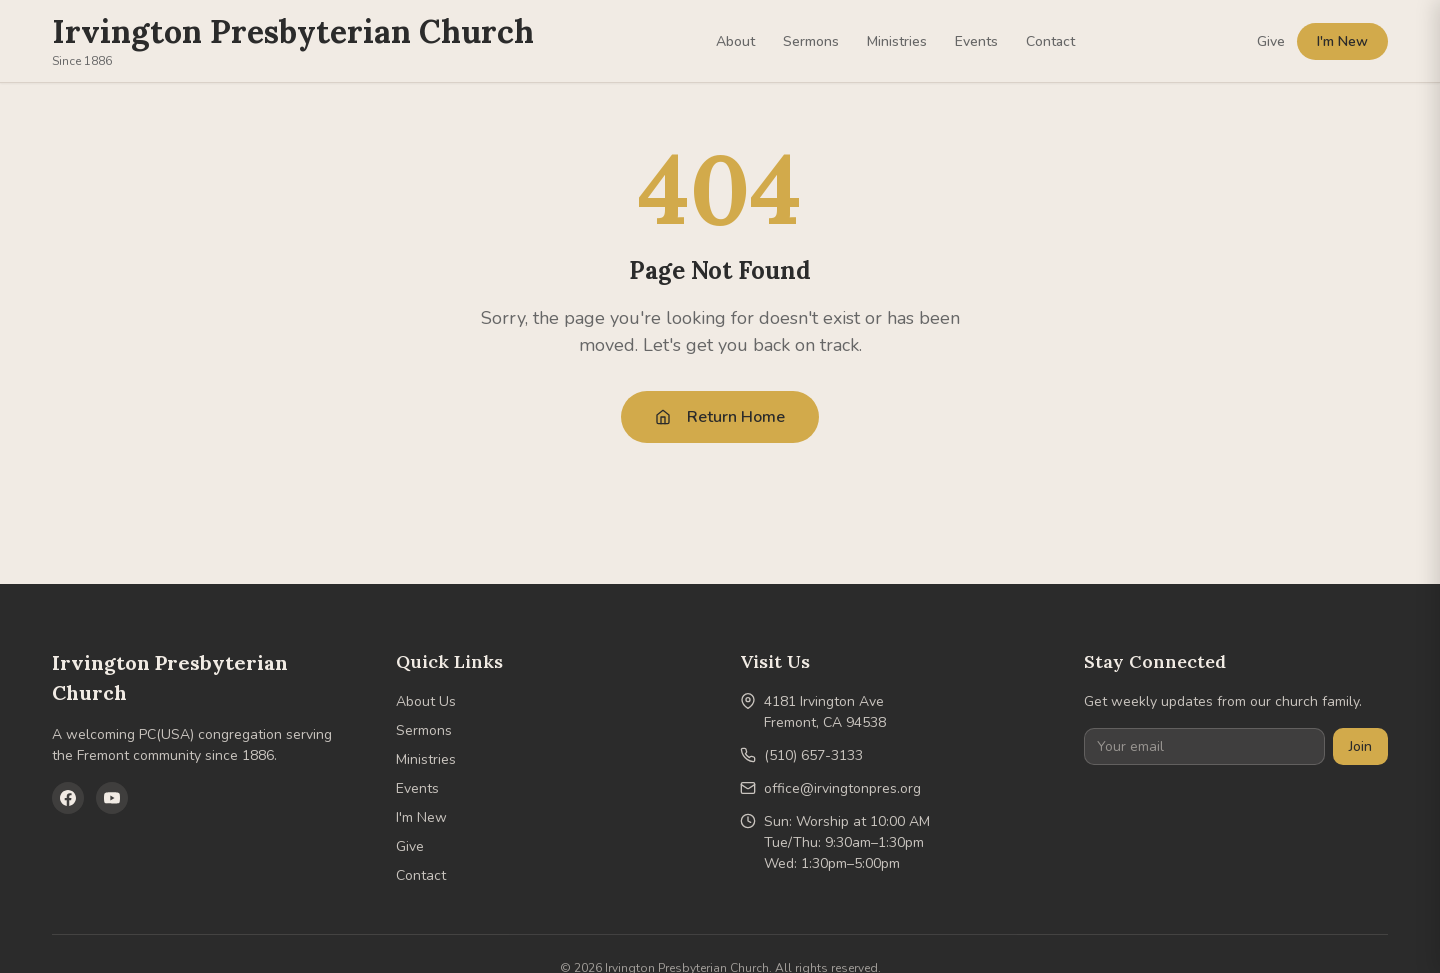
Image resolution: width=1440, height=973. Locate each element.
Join (1360, 746)
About (735, 41)
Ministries (897, 41)
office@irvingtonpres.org (842, 788)
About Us (426, 701)
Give (1271, 41)
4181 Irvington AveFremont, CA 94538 (825, 712)
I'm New (1342, 41)
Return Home (720, 417)
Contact (1050, 41)
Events (976, 41)
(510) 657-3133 (813, 755)
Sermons (811, 41)
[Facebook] (68, 798)
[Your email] (1204, 746)
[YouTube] (112, 798)
